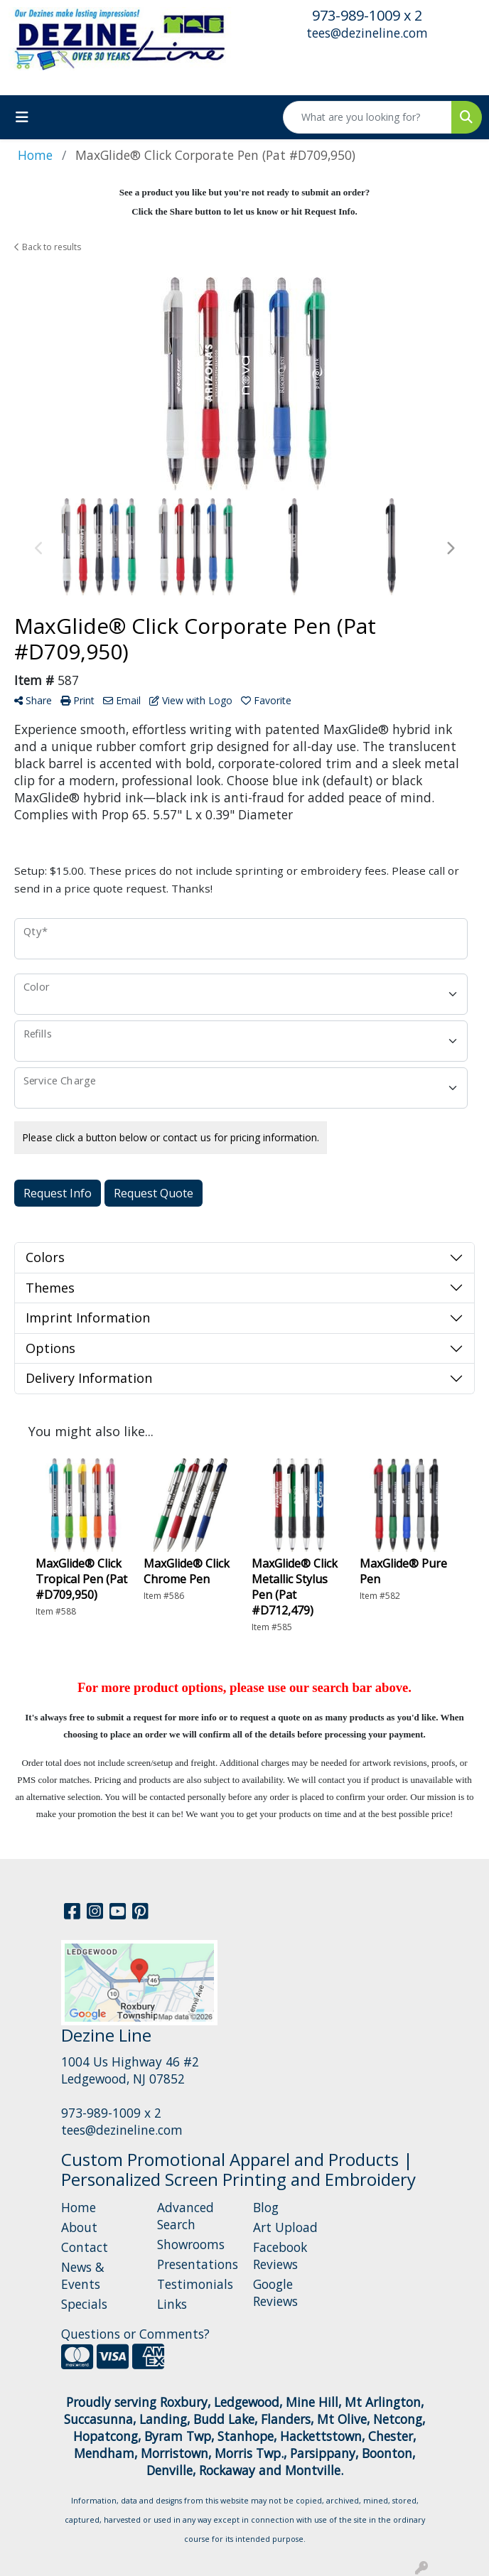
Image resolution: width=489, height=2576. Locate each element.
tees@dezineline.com (367, 32)
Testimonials (195, 2283)
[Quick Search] (367, 117)
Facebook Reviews (280, 2255)
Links (172, 2303)
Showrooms (191, 2244)
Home (78, 2207)
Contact (84, 2247)
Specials (84, 2303)
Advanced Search (185, 2216)
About (79, 2227)
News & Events (82, 2275)
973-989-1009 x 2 (367, 15)
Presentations (196, 2264)
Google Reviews (275, 2292)
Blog (266, 2207)
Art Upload (285, 2227)
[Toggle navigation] (22, 117)
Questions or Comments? (135, 2333)
